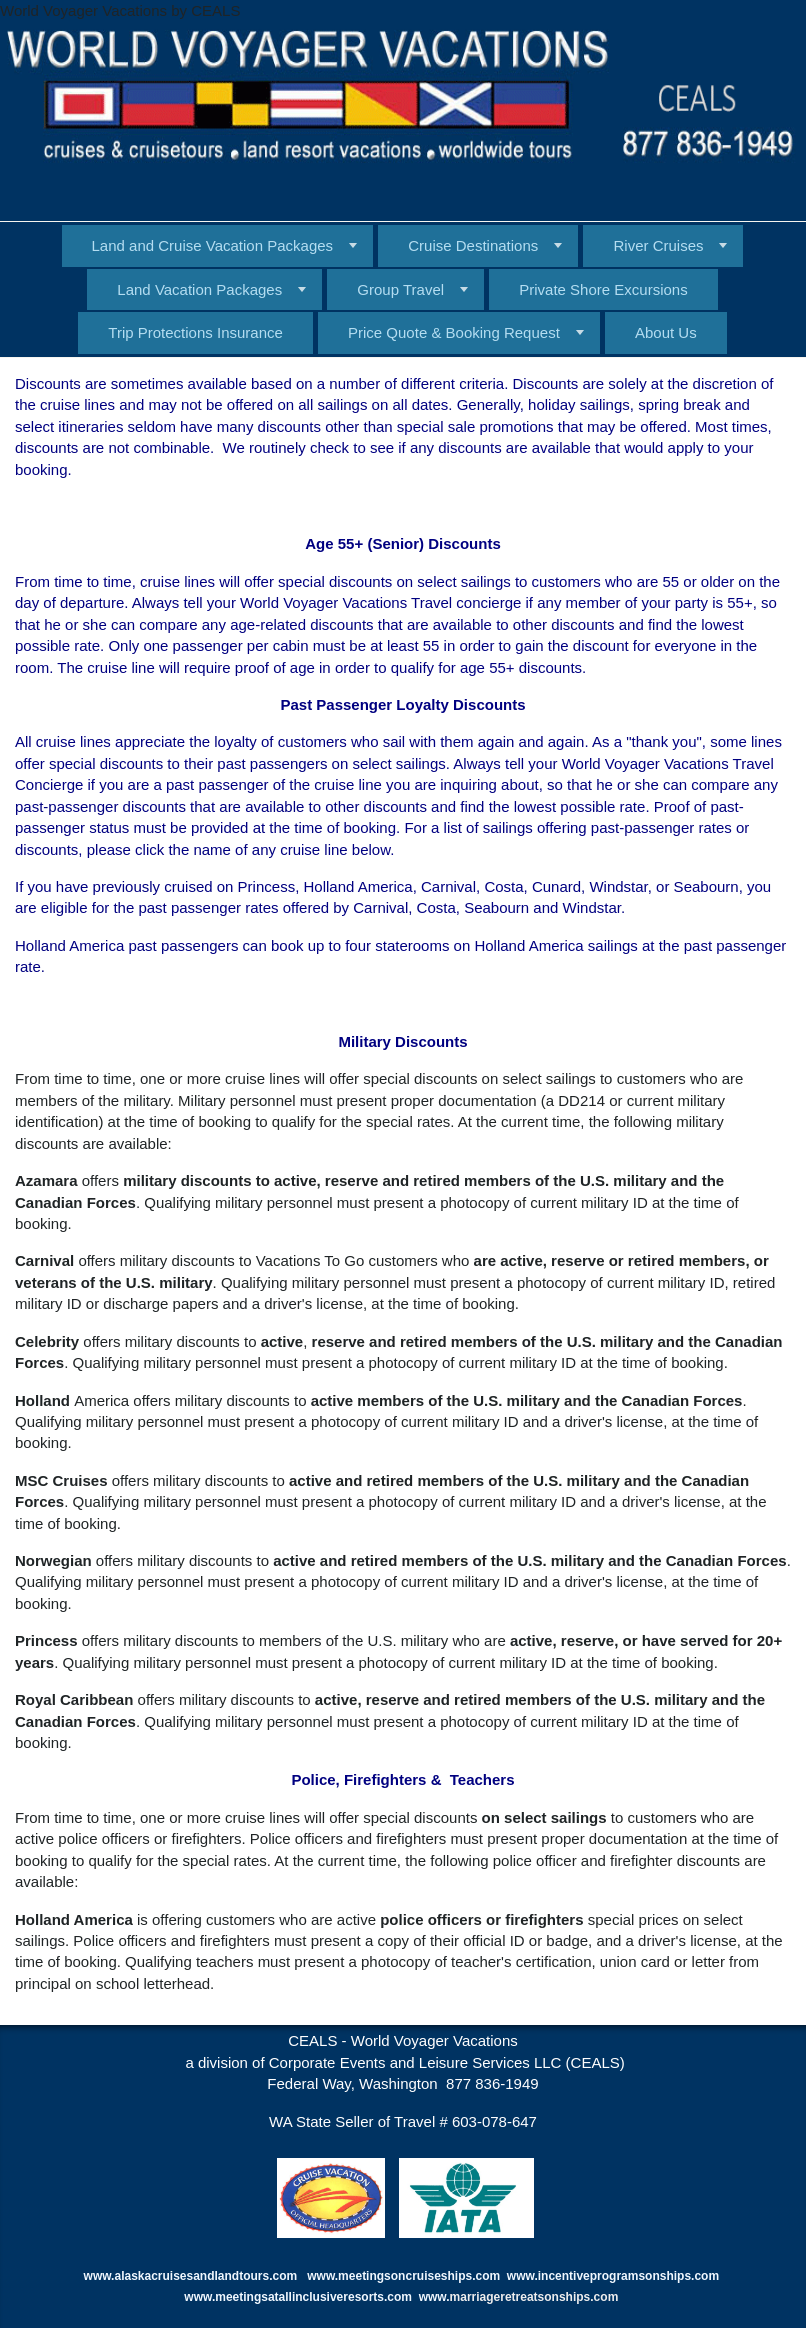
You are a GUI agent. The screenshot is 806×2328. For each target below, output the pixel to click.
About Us (666, 332)
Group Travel (400, 289)
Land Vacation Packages (199, 289)
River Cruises (658, 245)
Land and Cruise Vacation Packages (213, 245)
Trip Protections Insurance (195, 332)
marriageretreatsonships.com (536, 2297)
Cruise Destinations (473, 245)
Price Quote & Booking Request (454, 332)
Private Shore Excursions (603, 289)
